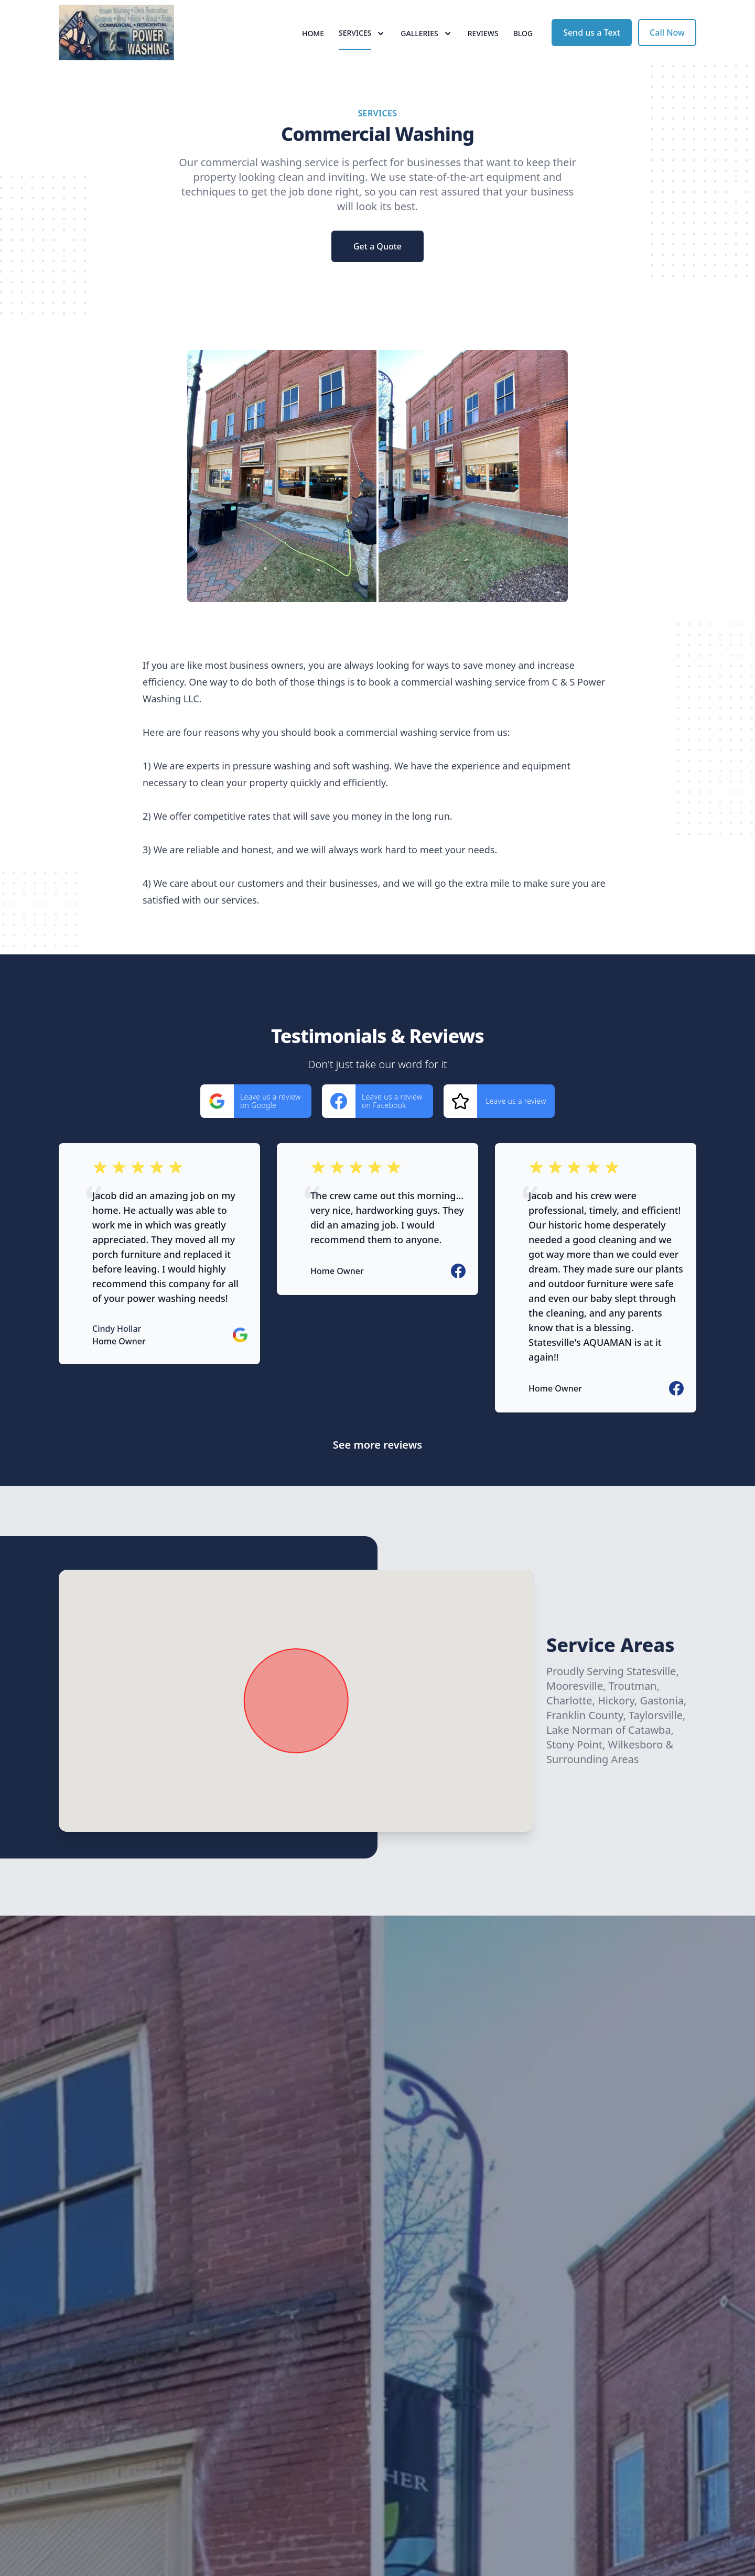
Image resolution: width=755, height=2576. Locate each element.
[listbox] (377, 503)
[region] (377, 503)
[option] (377, 503)
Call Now (667, 46)
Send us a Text (591, 46)
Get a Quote (377, 273)
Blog (523, 47)
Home (313, 47)
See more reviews (377, 1472)
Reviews (483, 47)
